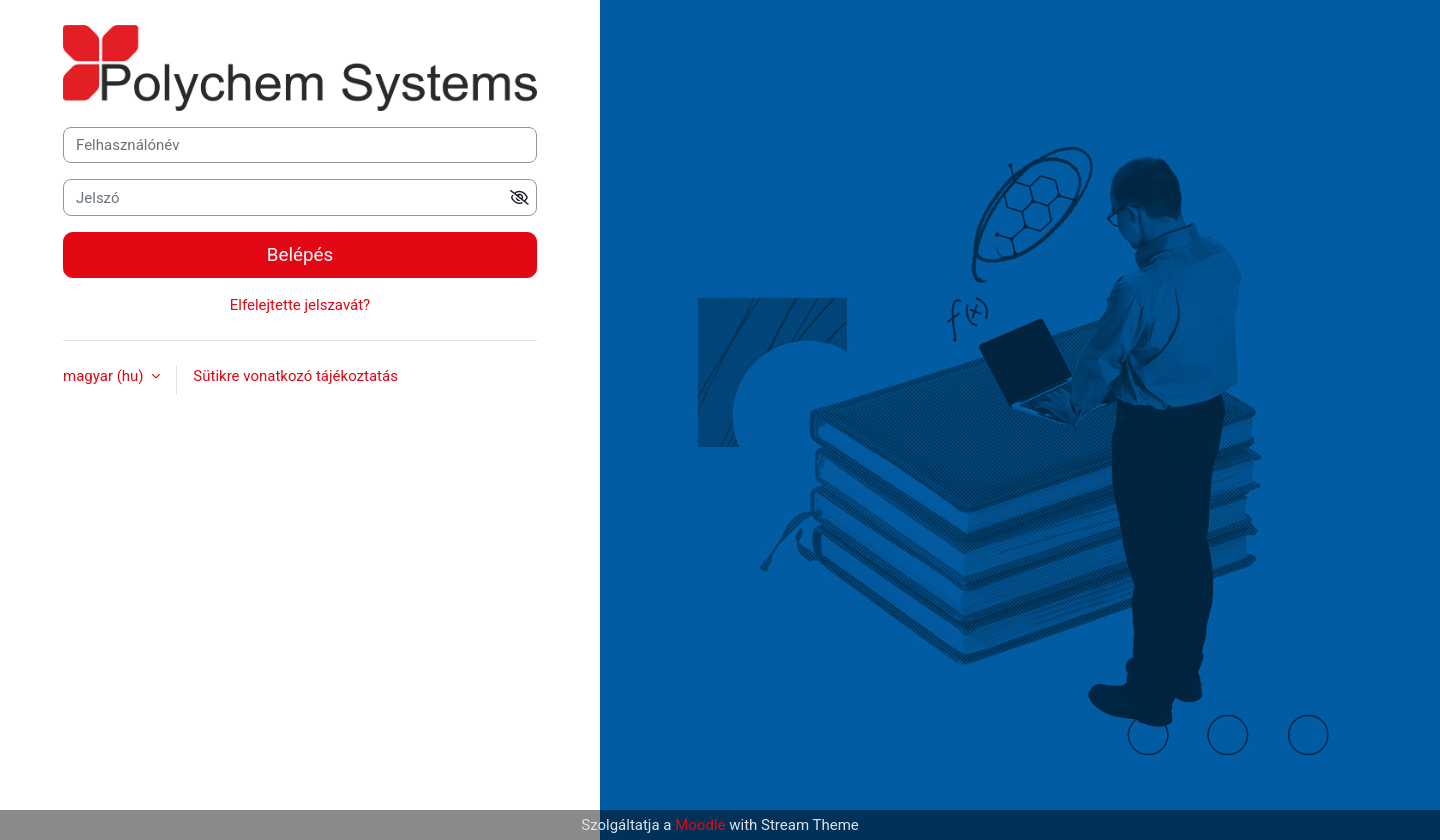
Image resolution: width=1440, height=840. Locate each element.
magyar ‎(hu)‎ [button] (105, 376)
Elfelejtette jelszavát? (300, 305)
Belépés (300, 255)
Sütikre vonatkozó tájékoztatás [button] (295, 376)
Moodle (700, 825)
